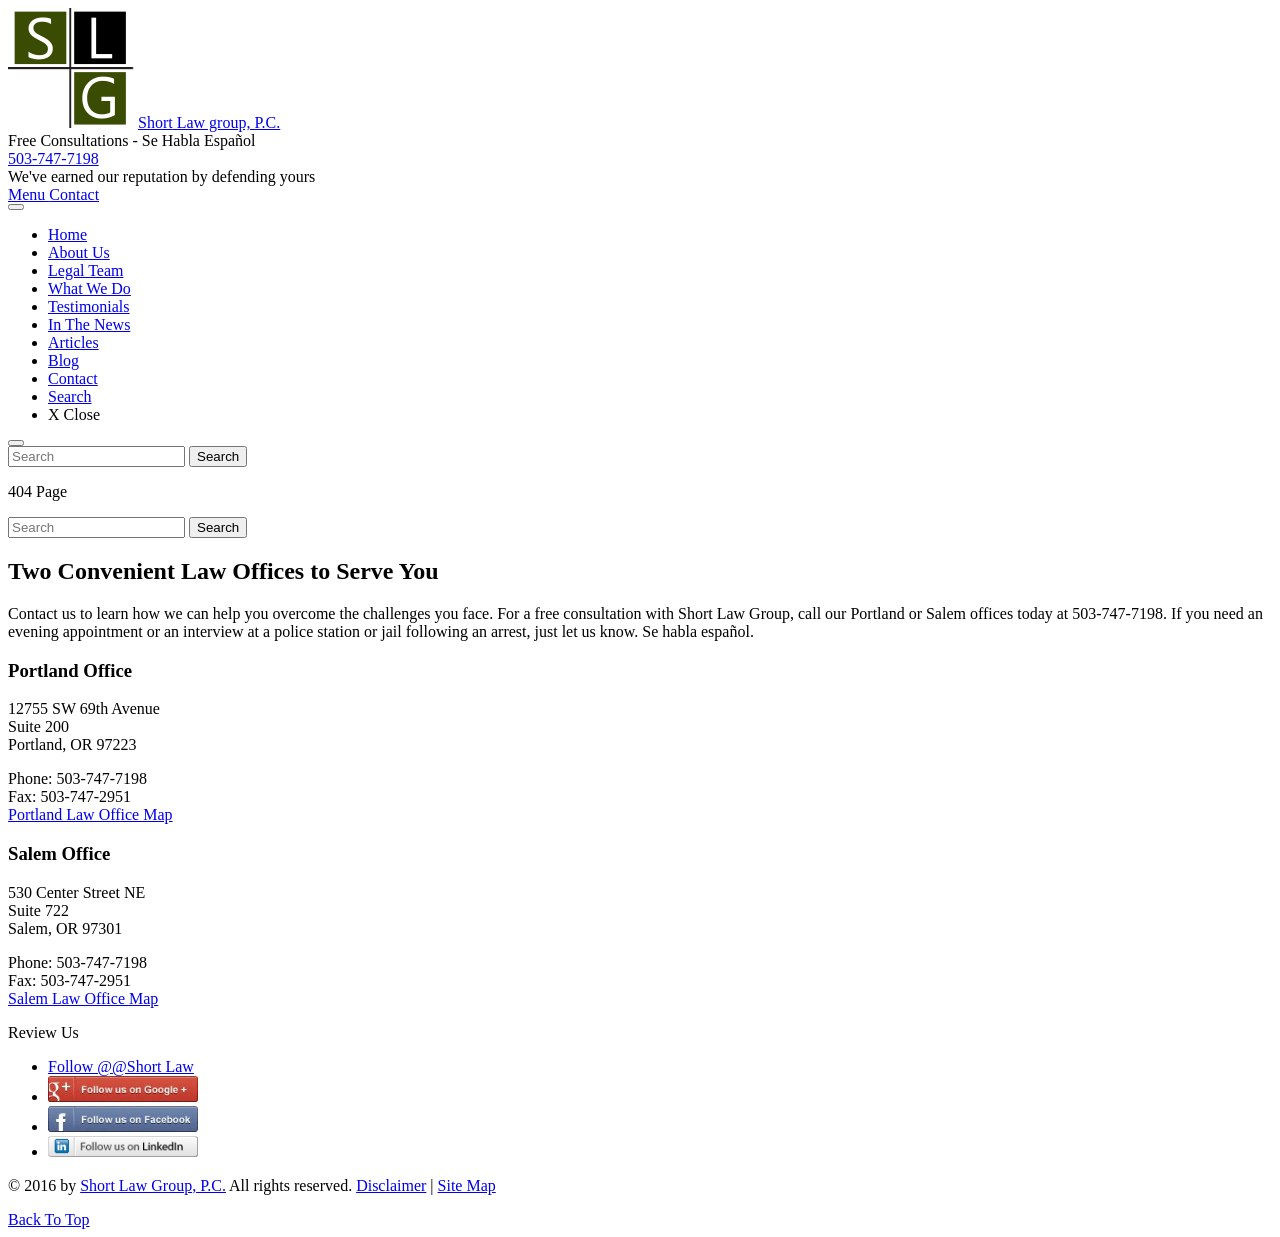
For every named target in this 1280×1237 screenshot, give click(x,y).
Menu (28, 194)
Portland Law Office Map (90, 814)
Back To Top (49, 1219)
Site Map (467, 1185)
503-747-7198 (53, 158)
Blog (63, 360)
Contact (74, 194)
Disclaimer (391, 1185)
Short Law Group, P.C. (153, 1185)
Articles (73, 342)
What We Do (89, 288)
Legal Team (85, 270)
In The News (89, 324)
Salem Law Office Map (83, 998)
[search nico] (96, 456)
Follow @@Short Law (121, 1066)
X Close (74, 414)
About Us (79, 252)
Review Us (43, 1032)
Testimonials (89, 306)
